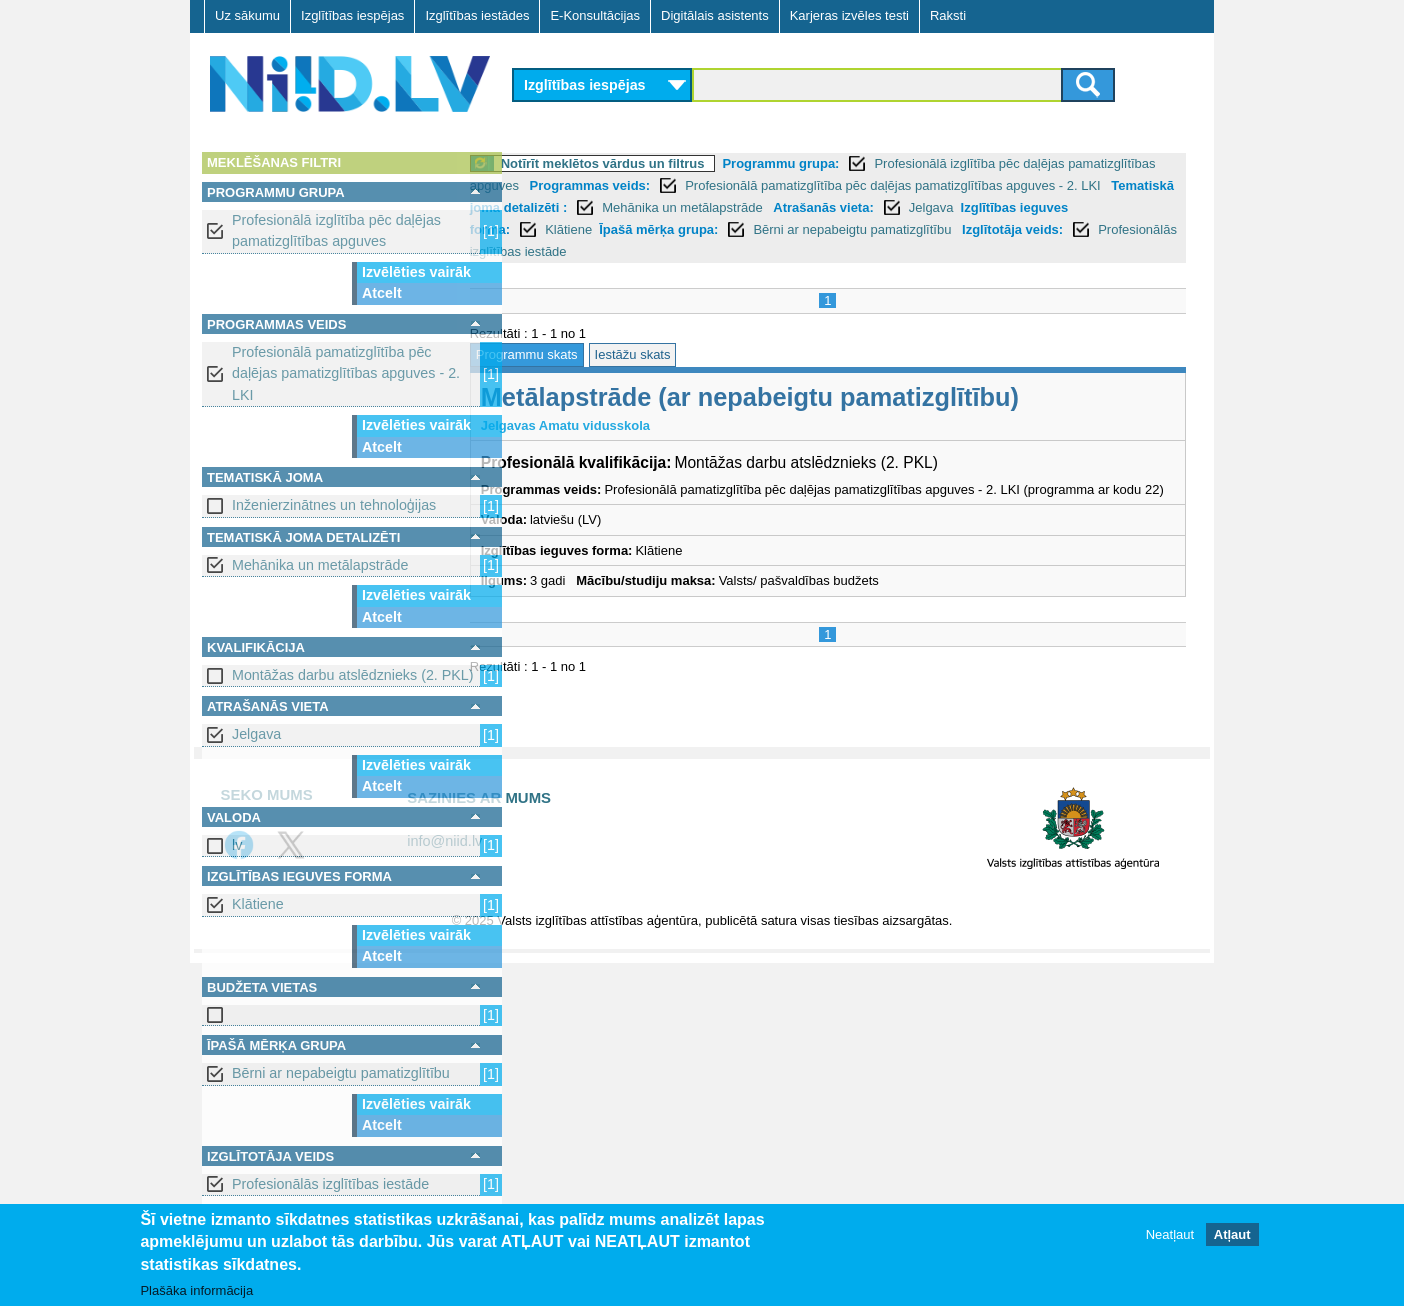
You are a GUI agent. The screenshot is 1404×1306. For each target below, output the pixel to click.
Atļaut (1232, 1235)
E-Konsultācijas (595, 15)
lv (237, 845)
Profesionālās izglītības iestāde (330, 1184)
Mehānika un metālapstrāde (320, 565)
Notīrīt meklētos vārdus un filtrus (651, 163)
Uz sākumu (247, 15)
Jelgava (256, 734)
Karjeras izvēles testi (849, 15)
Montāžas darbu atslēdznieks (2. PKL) (353, 675)
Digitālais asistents (715, 15)
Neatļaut (1170, 1235)
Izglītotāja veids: (660, 251)
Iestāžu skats (681, 354)
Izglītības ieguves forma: (715, 229)
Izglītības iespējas (352, 15)
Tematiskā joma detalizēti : (705, 207)
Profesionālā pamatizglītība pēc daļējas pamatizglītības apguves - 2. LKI (346, 373)
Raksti (948, 15)
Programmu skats (575, 354)
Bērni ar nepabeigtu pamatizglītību (341, 1073)
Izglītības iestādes (477, 15)
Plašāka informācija (196, 1291)
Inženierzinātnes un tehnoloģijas (334, 505)
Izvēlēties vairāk (416, 272)
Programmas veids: (729, 185)
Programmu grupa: (829, 163)
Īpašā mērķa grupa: (938, 229)
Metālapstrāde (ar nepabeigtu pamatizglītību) (798, 397)
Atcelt (382, 293)
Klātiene (258, 904)
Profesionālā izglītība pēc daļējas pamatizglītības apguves (336, 230)
